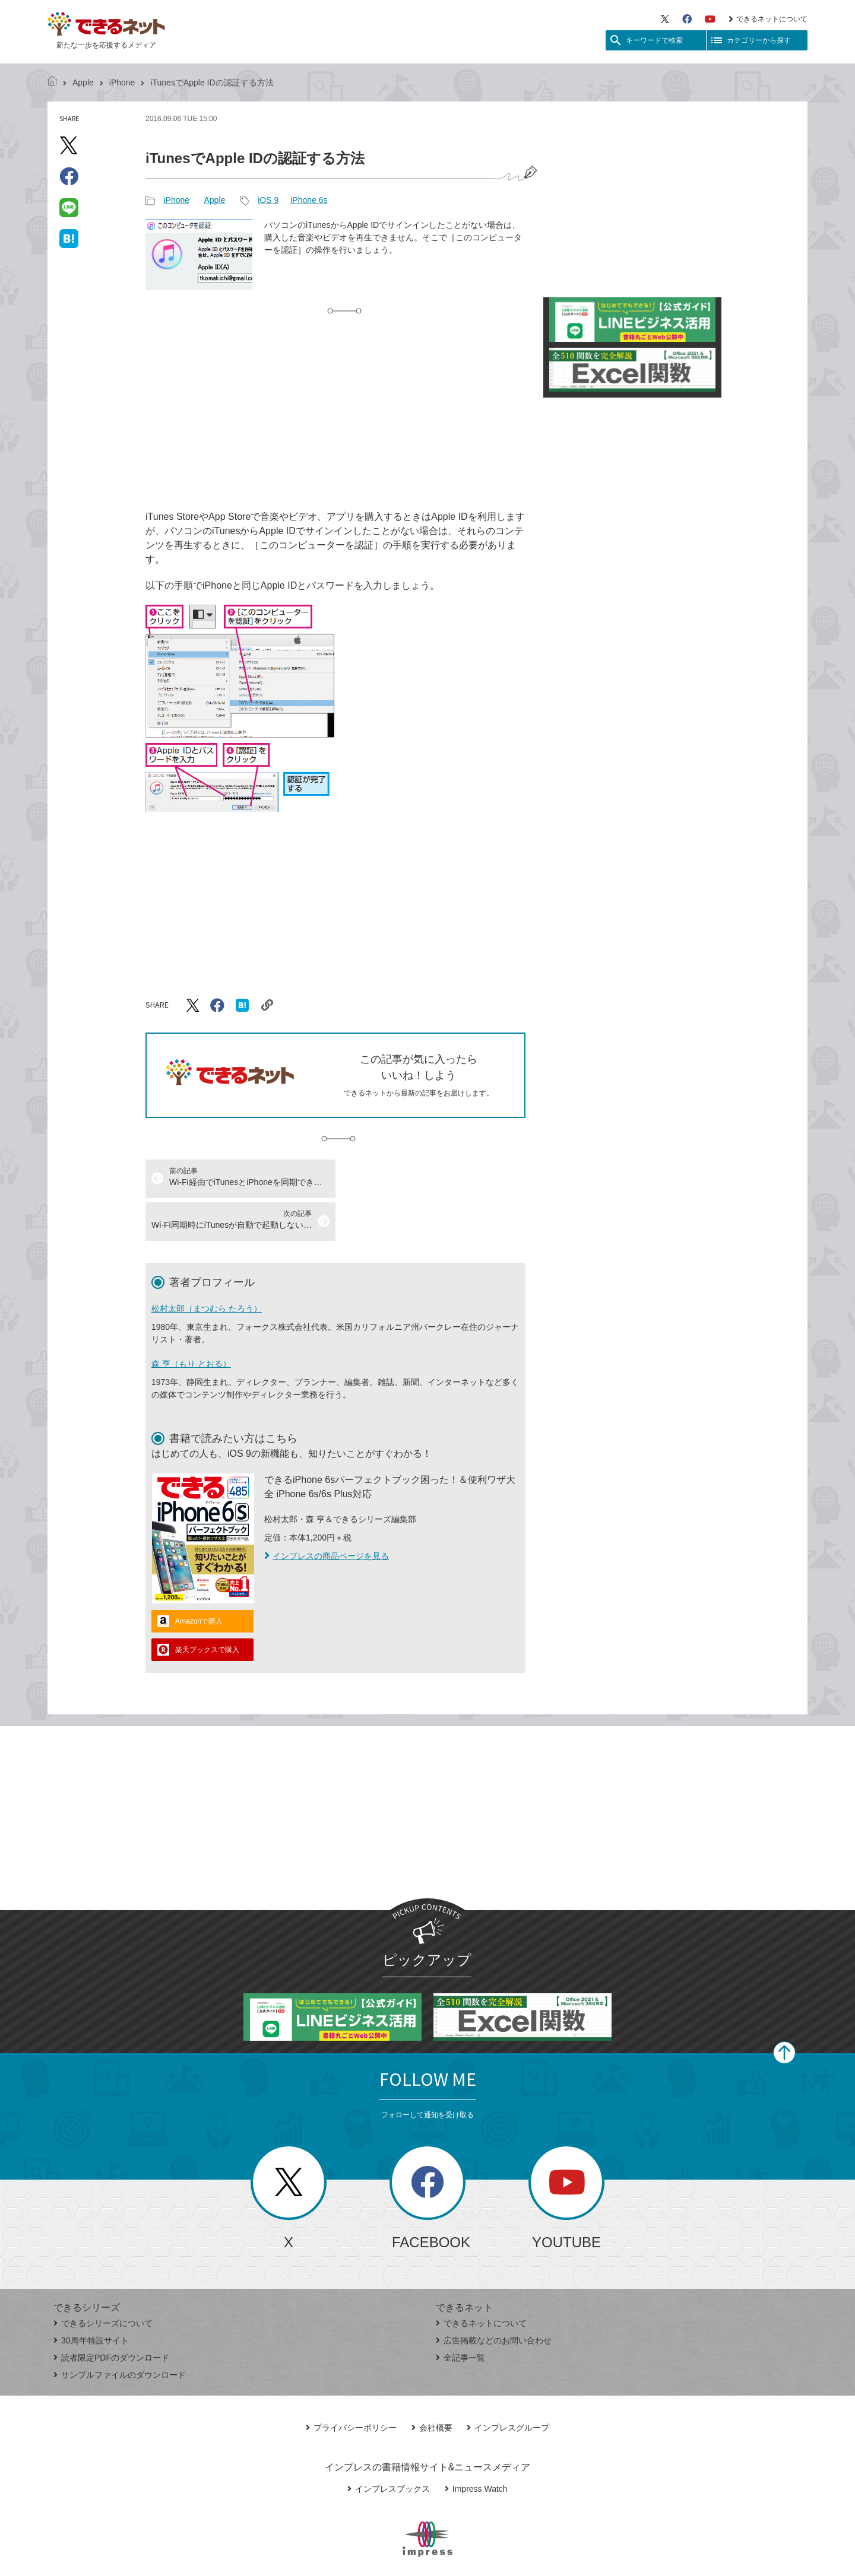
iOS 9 (268, 200)
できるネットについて (768, 19)
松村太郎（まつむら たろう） (206, 1265)
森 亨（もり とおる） (191, 1321)
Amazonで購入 (199, 1578)
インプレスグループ (508, 2385)
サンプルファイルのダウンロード (119, 2332)
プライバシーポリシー (351, 2385)
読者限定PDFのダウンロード (111, 2315)
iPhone (122, 82)
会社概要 (431, 2385)
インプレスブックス (388, 2446)
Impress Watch (476, 2446)
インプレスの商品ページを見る (326, 1513)
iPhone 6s (308, 200)
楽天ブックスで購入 (207, 1607)
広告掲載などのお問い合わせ (494, 2297)
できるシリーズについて (103, 2280)
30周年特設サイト (91, 2297)
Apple (83, 82)
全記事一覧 (460, 2315)
